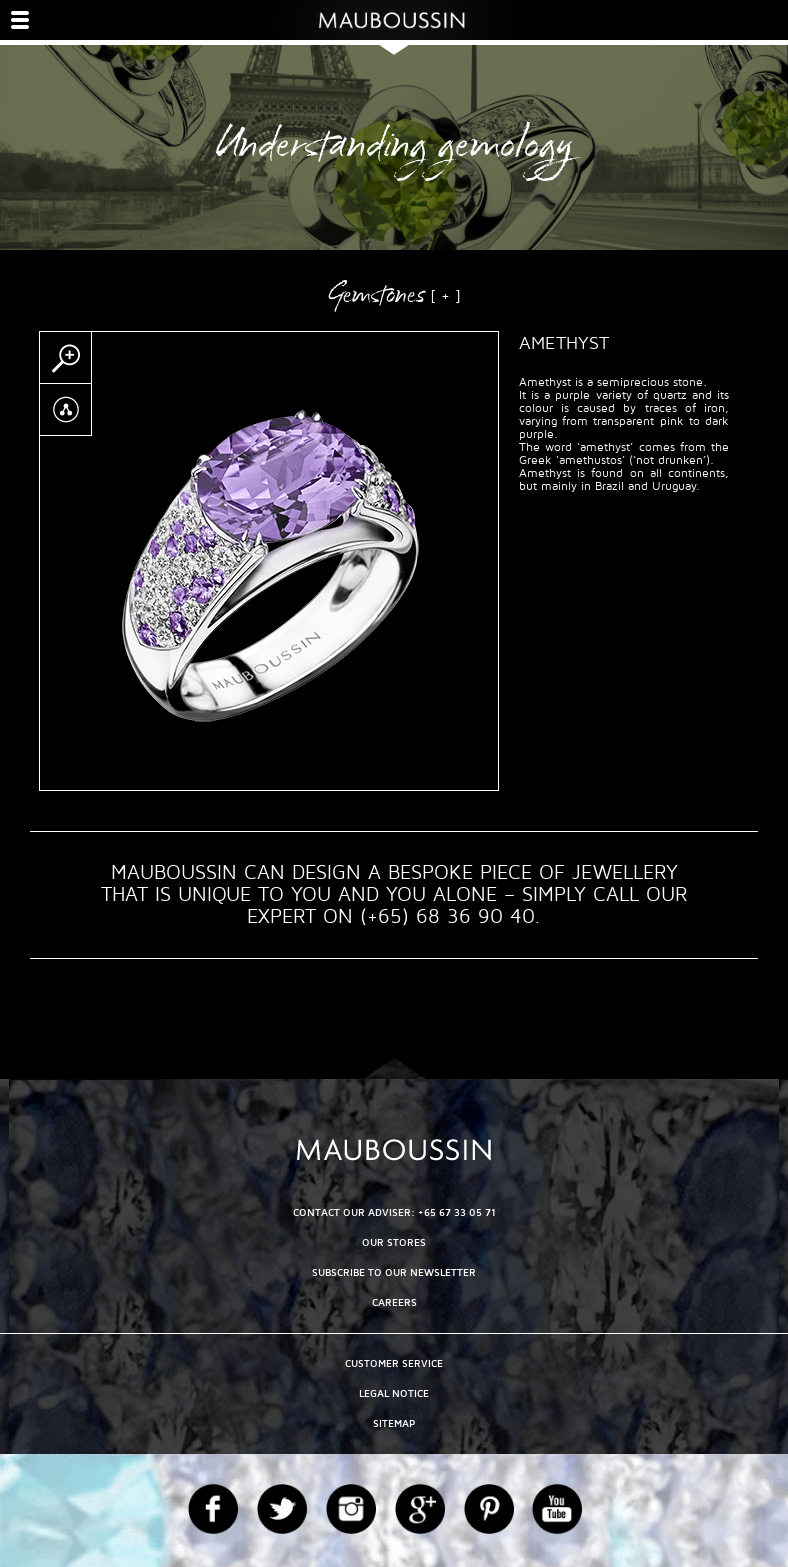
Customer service (394, 1363)
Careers (394, 1302)
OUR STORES (394, 1242)
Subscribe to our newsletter (394, 1272)
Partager (65, 410)
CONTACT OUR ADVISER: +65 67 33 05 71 (394, 1212)
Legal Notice (394, 1393)
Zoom (65, 358)
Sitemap (394, 1423)
